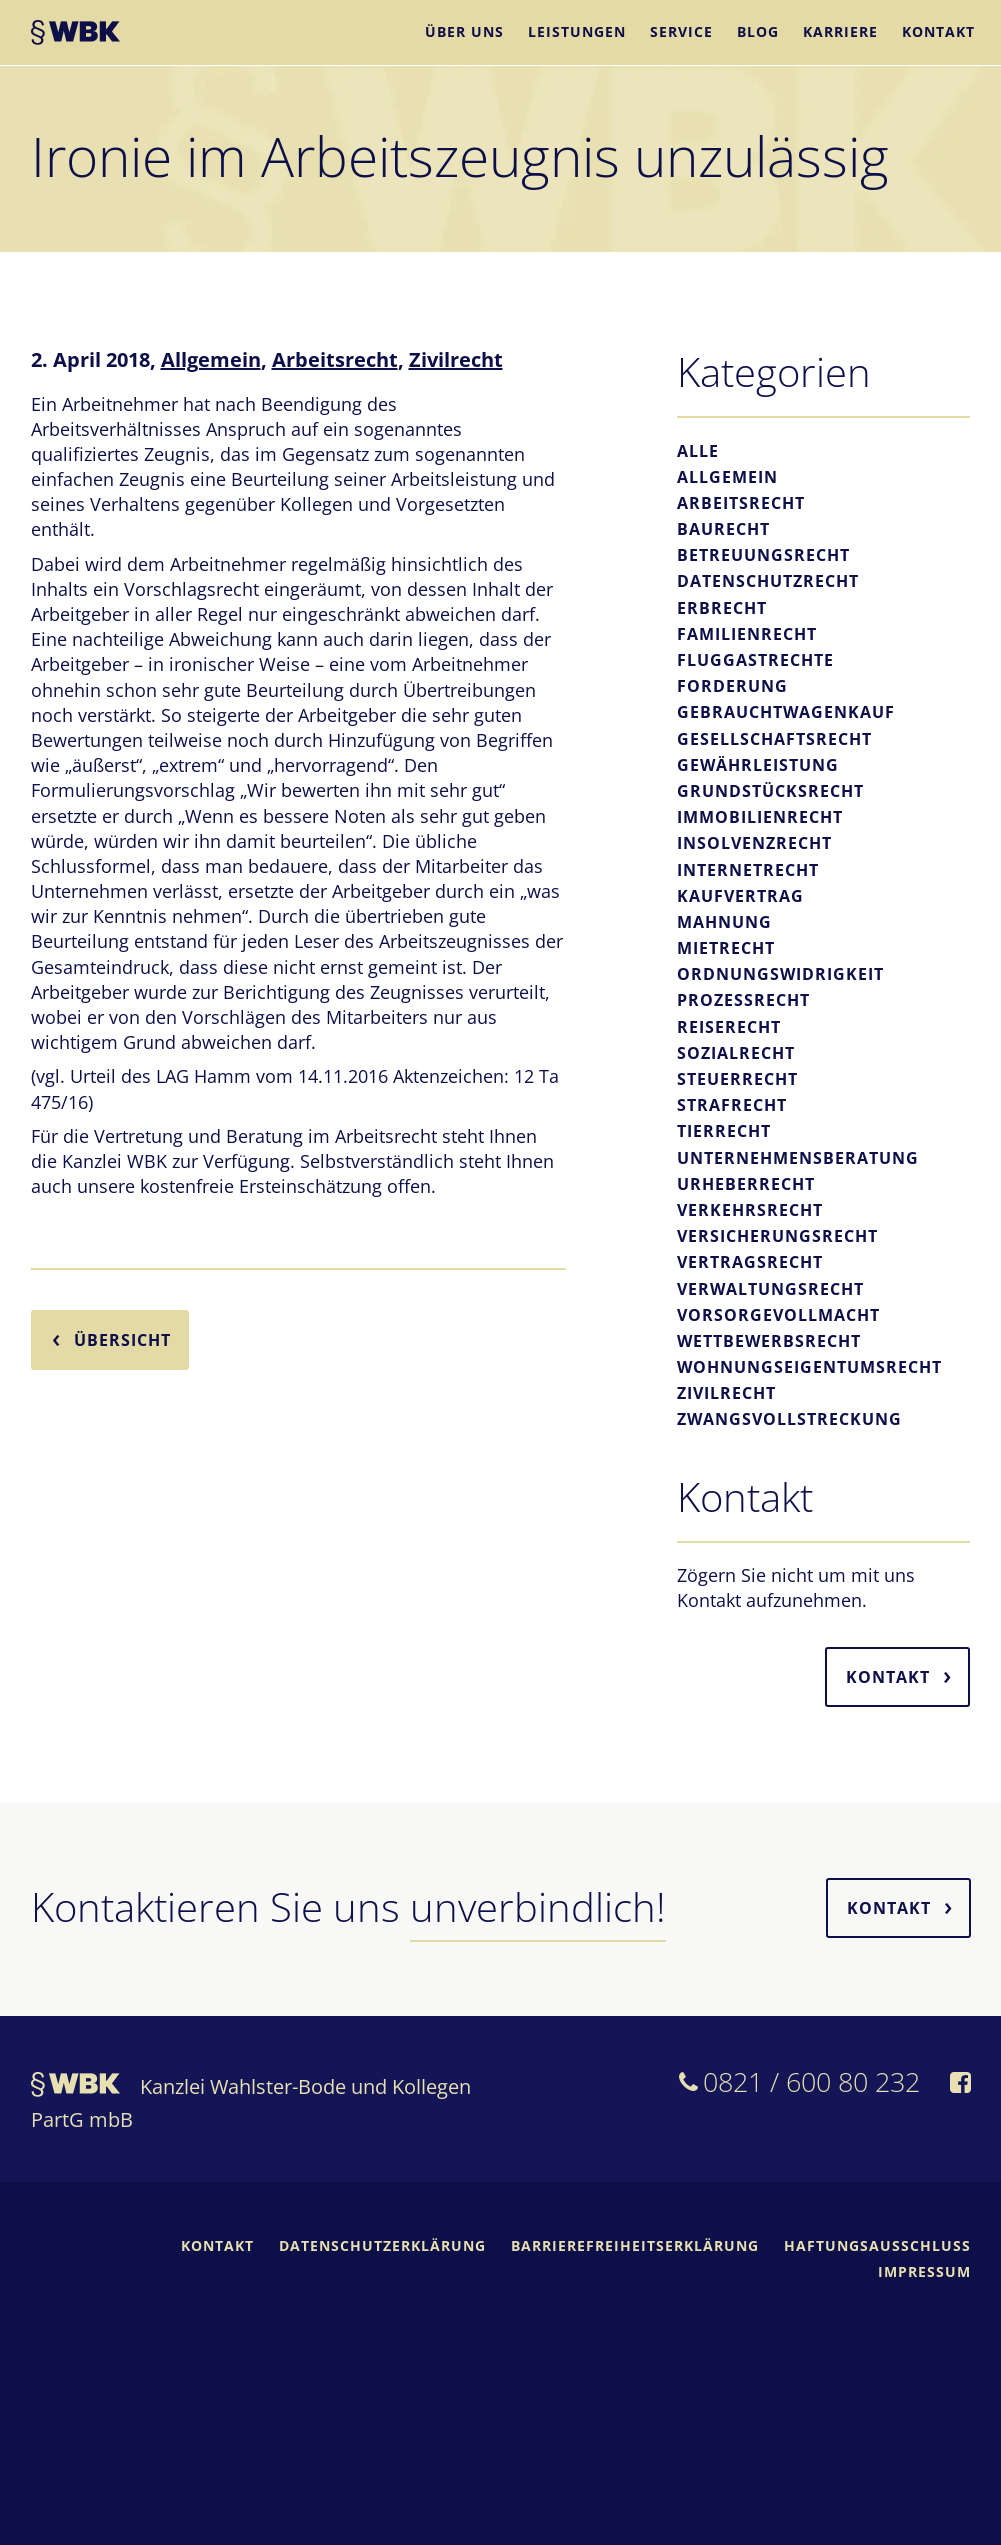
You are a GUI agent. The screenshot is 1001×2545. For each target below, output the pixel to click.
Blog (758, 31)
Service (681, 31)
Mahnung (724, 922)
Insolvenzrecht (754, 843)
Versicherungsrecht (777, 1236)
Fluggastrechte (755, 660)
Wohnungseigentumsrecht (809, 1367)
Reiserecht (729, 1027)
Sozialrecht (736, 1053)
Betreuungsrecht (763, 555)
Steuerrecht (737, 1079)
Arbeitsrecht (335, 359)
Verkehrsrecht (750, 1210)
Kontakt (938, 31)
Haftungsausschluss (877, 2245)
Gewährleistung (758, 765)
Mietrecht (726, 948)
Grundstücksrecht (770, 791)
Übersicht (122, 1340)
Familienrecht (747, 634)
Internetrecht (748, 870)
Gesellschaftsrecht (774, 739)
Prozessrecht (743, 1000)
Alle (698, 451)
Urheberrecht (746, 1184)
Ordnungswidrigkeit (780, 974)
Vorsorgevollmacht (778, 1315)
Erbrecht (722, 608)
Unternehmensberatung (798, 1158)
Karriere (840, 31)
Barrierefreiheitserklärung (635, 2245)
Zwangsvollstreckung (789, 1419)
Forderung (732, 686)
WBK (75, 35)
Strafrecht (732, 1105)
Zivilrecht (456, 359)
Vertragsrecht (750, 1262)
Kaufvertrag (740, 896)
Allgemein (211, 359)
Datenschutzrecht (768, 581)
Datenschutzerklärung (382, 2245)
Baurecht (723, 529)
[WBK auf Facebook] (960, 2085)
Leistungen (577, 31)
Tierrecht (724, 1131)
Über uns (464, 31)
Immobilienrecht (760, 817)
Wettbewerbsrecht (769, 1341)
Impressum (924, 2271)
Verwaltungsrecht (770, 1289)
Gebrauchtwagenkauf (786, 712)
